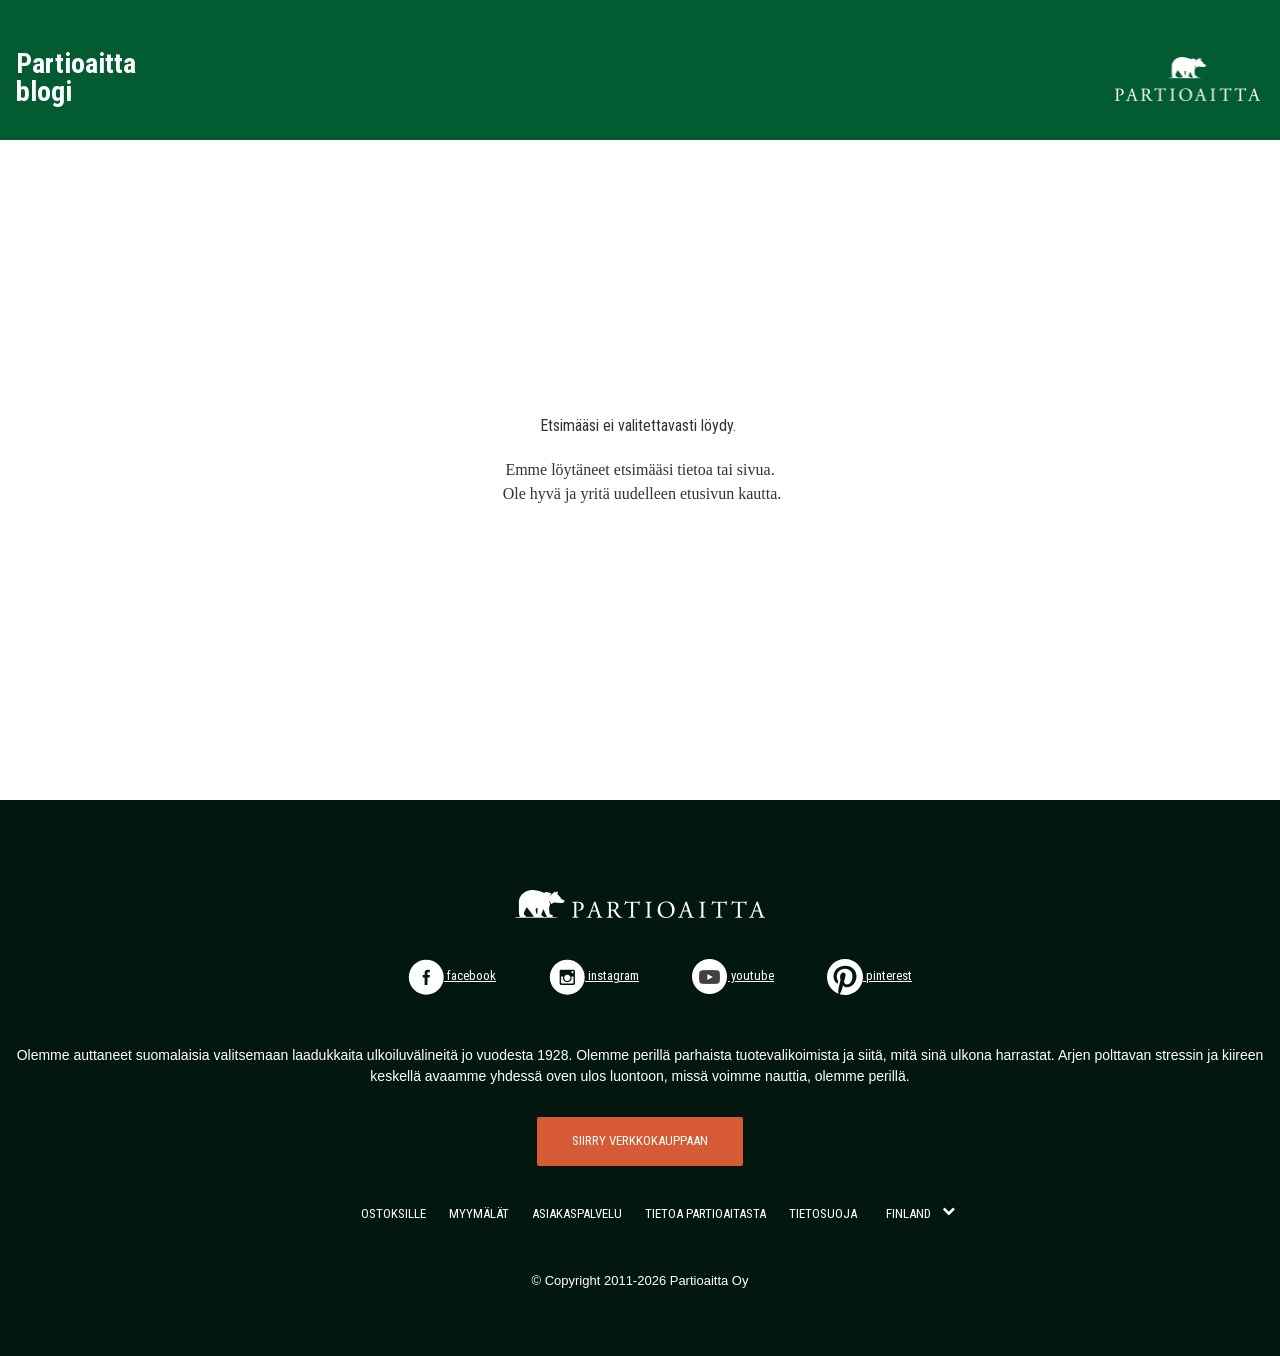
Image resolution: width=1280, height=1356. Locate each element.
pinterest (869, 975)
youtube (733, 975)
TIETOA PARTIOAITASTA (705, 1213)
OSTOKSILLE (393, 1213)
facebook (452, 975)
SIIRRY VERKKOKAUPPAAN (640, 1140)
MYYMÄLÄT (479, 1213)
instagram (594, 975)
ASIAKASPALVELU (577, 1213)
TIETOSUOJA (823, 1213)
